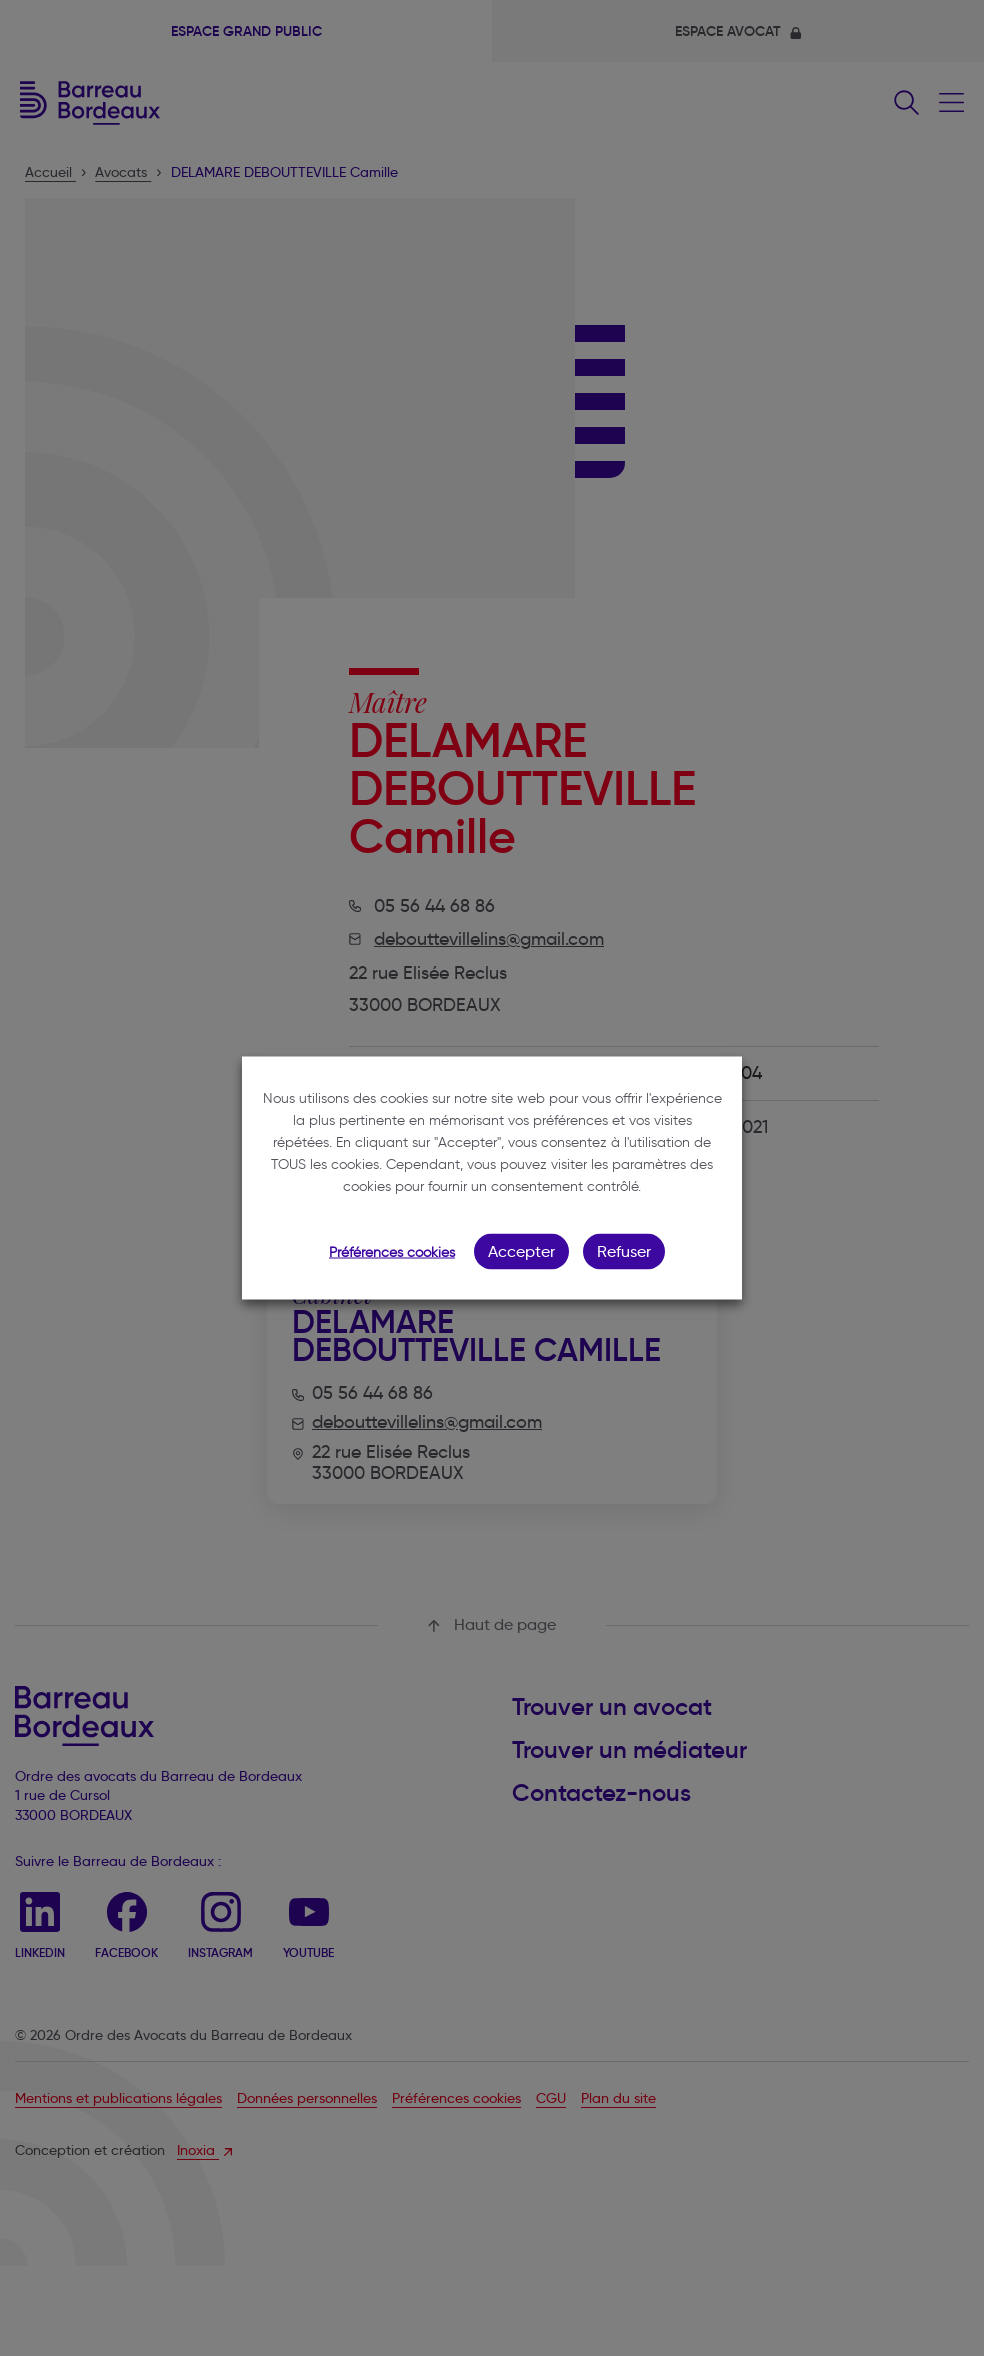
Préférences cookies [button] (392, 1252)
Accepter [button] (521, 1251)
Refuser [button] (624, 1251)
